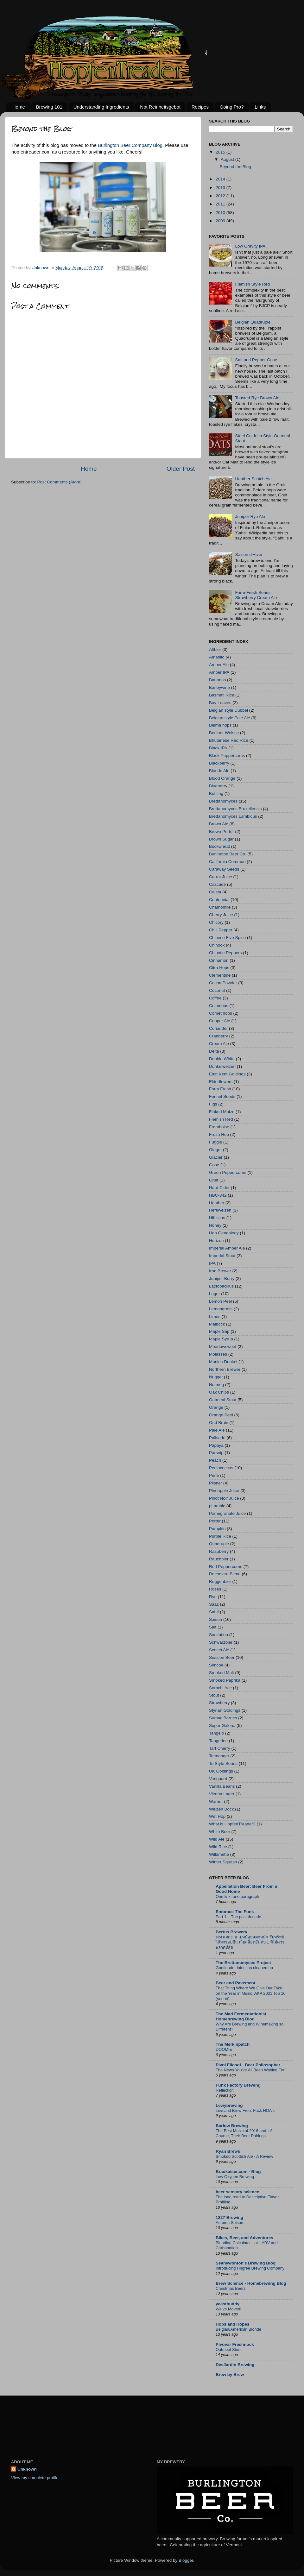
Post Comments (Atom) (59, 482)
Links (260, 107)
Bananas (217, 679)
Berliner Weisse (224, 732)
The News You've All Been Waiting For (250, 2070)
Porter (215, 1521)
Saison (215, 1619)
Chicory (216, 922)
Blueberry (218, 786)
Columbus (218, 1005)
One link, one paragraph (237, 1896)
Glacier (216, 1157)
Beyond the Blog (235, 166)
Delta (214, 1051)
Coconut (217, 990)
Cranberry (218, 1036)
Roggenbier (220, 1581)
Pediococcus (221, 1467)
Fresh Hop (219, 1134)
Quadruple (219, 1543)
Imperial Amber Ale (227, 1248)
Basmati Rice (221, 695)
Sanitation (218, 1634)
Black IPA (218, 748)
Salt (212, 1627)
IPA (212, 1263)
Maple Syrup (221, 1339)
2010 (221, 212)
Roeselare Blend (225, 1573)
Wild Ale (217, 1839)
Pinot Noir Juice (224, 1498)
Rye (213, 1596)
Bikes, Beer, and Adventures (244, 2237)
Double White (222, 1058)
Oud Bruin (218, 1422)
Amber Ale (219, 664)
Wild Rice (218, 1846)
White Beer (219, 1831)
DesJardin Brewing (235, 2364)
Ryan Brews (228, 2151)
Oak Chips (219, 1392)
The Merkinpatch (233, 2044)
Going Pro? (232, 107)
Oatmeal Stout (222, 1399)
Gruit (213, 1180)
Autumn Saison (229, 2222)
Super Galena (222, 1725)
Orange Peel (221, 1415)
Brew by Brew (230, 2374)
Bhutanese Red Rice (228, 740)
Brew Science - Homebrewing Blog (251, 2283)
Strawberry (219, 1702)
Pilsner (215, 1483)
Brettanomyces (223, 801)
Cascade (217, 884)
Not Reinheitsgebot (160, 107)
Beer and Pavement (235, 1983)
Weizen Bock (221, 1809)
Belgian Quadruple (252, 322)
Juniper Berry (221, 1278)
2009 (221, 220)
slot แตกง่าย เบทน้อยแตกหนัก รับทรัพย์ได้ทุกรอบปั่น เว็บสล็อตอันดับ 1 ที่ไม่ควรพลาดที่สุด (250, 1942)
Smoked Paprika (224, 1680)
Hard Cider (219, 1187)
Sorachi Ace (220, 1687)
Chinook (217, 945)
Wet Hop (217, 1816)
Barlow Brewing (232, 2125)
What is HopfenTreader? (232, 1824)
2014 (221, 179)
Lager (214, 1293)
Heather (216, 1202)
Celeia (215, 892)
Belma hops (220, 725)
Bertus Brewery (231, 1932)
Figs (213, 1104)
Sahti (214, 1611)
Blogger (186, 2560)
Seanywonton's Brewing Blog (246, 2263)
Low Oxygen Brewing (235, 2176)
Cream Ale (219, 1043)
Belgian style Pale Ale (229, 717)
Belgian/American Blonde (238, 2329)
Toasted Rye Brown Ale (257, 397)
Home (18, 107)
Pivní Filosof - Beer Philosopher (248, 2065)
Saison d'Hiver (249, 554)
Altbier (215, 649)
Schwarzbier (220, 1642)
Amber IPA (219, 672)
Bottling (216, 793)
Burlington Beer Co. (227, 854)
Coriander (218, 1028)
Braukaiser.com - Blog (238, 2171)
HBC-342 (218, 1195)
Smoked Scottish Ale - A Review (244, 2156)
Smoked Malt (221, 1672)
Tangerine (218, 1740)
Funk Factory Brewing (238, 2085)
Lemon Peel (220, 1301)
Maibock (217, 1324)
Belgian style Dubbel (228, 710)
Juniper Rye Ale (250, 516)
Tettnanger (219, 1756)
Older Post (181, 468)
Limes (214, 1316)
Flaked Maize (221, 1111)
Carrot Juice (220, 876)
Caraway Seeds (224, 869)
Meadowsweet (222, 1346)
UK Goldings (221, 1771)
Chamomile (220, 907)
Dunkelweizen (222, 1066)
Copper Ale (219, 1020)
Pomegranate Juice (227, 1513)
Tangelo (216, 1733)
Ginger (215, 1149)
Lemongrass (220, 1309)
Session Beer (221, 1657)
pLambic (217, 1505)
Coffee (215, 998)
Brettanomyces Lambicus (233, 816)
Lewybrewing (229, 2105)
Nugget (216, 1377)
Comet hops (220, 1013)
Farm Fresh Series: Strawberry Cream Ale (256, 595)
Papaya (216, 1445)
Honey (215, 1225)
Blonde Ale (219, 770)
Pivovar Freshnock (235, 2344)
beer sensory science (237, 2191)
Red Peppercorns (225, 1566)
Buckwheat (219, 846)
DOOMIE (224, 2049)
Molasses (218, 1354)
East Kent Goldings (227, 1074)
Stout (214, 1695)
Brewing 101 (49, 107)
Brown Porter (221, 831)
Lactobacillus (221, 1286)
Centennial (219, 899)
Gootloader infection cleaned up (244, 1967)
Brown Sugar (221, 839)
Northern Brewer (224, 1369)
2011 (221, 204)
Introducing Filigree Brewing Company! (251, 2268)
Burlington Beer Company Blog (130, 145)
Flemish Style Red (252, 284)
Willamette (219, 1854)
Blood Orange (222, 778)
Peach (215, 1460)
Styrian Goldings (224, 1710)
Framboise (219, 1126)
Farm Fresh (220, 1088)
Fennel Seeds (222, 1096)
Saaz (214, 1604)
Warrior (216, 1801)
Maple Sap (219, 1331)
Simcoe (216, 1665)
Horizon (216, 1240)
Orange (216, 1407)
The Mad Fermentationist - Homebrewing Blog (242, 2016)
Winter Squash (223, 1862)
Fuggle (215, 1142)
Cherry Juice (221, 914)
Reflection (225, 2090)
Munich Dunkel (223, 1361)
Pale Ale (217, 1430)
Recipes (200, 107)
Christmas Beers (231, 2288)
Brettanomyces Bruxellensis (235, 808)
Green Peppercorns (227, 1172)
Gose (214, 1164)
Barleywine (219, 687)
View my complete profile (35, 2477)
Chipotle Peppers (225, 952)
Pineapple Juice (224, 1490)
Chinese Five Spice (227, 937)
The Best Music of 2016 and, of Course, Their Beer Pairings (244, 2133)
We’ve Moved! (228, 2309)
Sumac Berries (223, 1718)
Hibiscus (217, 1217)
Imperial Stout (222, 1255)
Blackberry (219, 763)
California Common (227, 861)
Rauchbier (219, 1559)
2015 (221, 152)
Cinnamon (219, 960)
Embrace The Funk (235, 1911)
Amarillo (217, 657)
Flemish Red (221, 1119)
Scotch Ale (219, 1649)
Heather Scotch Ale (253, 478)
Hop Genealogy (224, 1233)
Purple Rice (220, 1536)
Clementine (220, 975)
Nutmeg (216, 1384)
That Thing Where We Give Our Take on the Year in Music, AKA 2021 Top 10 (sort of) (251, 1993)
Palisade (217, 1437)
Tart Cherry (219, 1748)
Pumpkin (217, 1528)
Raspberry (219, 1551)
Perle (214, 1475)
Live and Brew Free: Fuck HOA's (245, 2110)
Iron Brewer (220, 1271)
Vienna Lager (221, 1794)
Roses (215, 1589)
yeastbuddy (227, 2304)
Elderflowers (220, 1081)
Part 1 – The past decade (238, 1916)
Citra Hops (219, 967)
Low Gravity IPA (250, 246)
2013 (221, 187)
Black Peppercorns (227, 755)
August (228, 159)
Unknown (27, 2469)
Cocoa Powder (223, 982)
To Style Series (223, 1763)
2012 (221, 195)
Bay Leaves (220, 702)
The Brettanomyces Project (243, 1962)
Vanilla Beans (222, 1786)
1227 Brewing (229, 2217)
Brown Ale (218, 824)
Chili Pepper (220, 930)
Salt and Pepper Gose (256, 359)
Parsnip (216, 1452)
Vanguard (218, 1778)
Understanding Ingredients (101, 107)
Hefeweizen (220, 1210)
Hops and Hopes (233, 2324)
